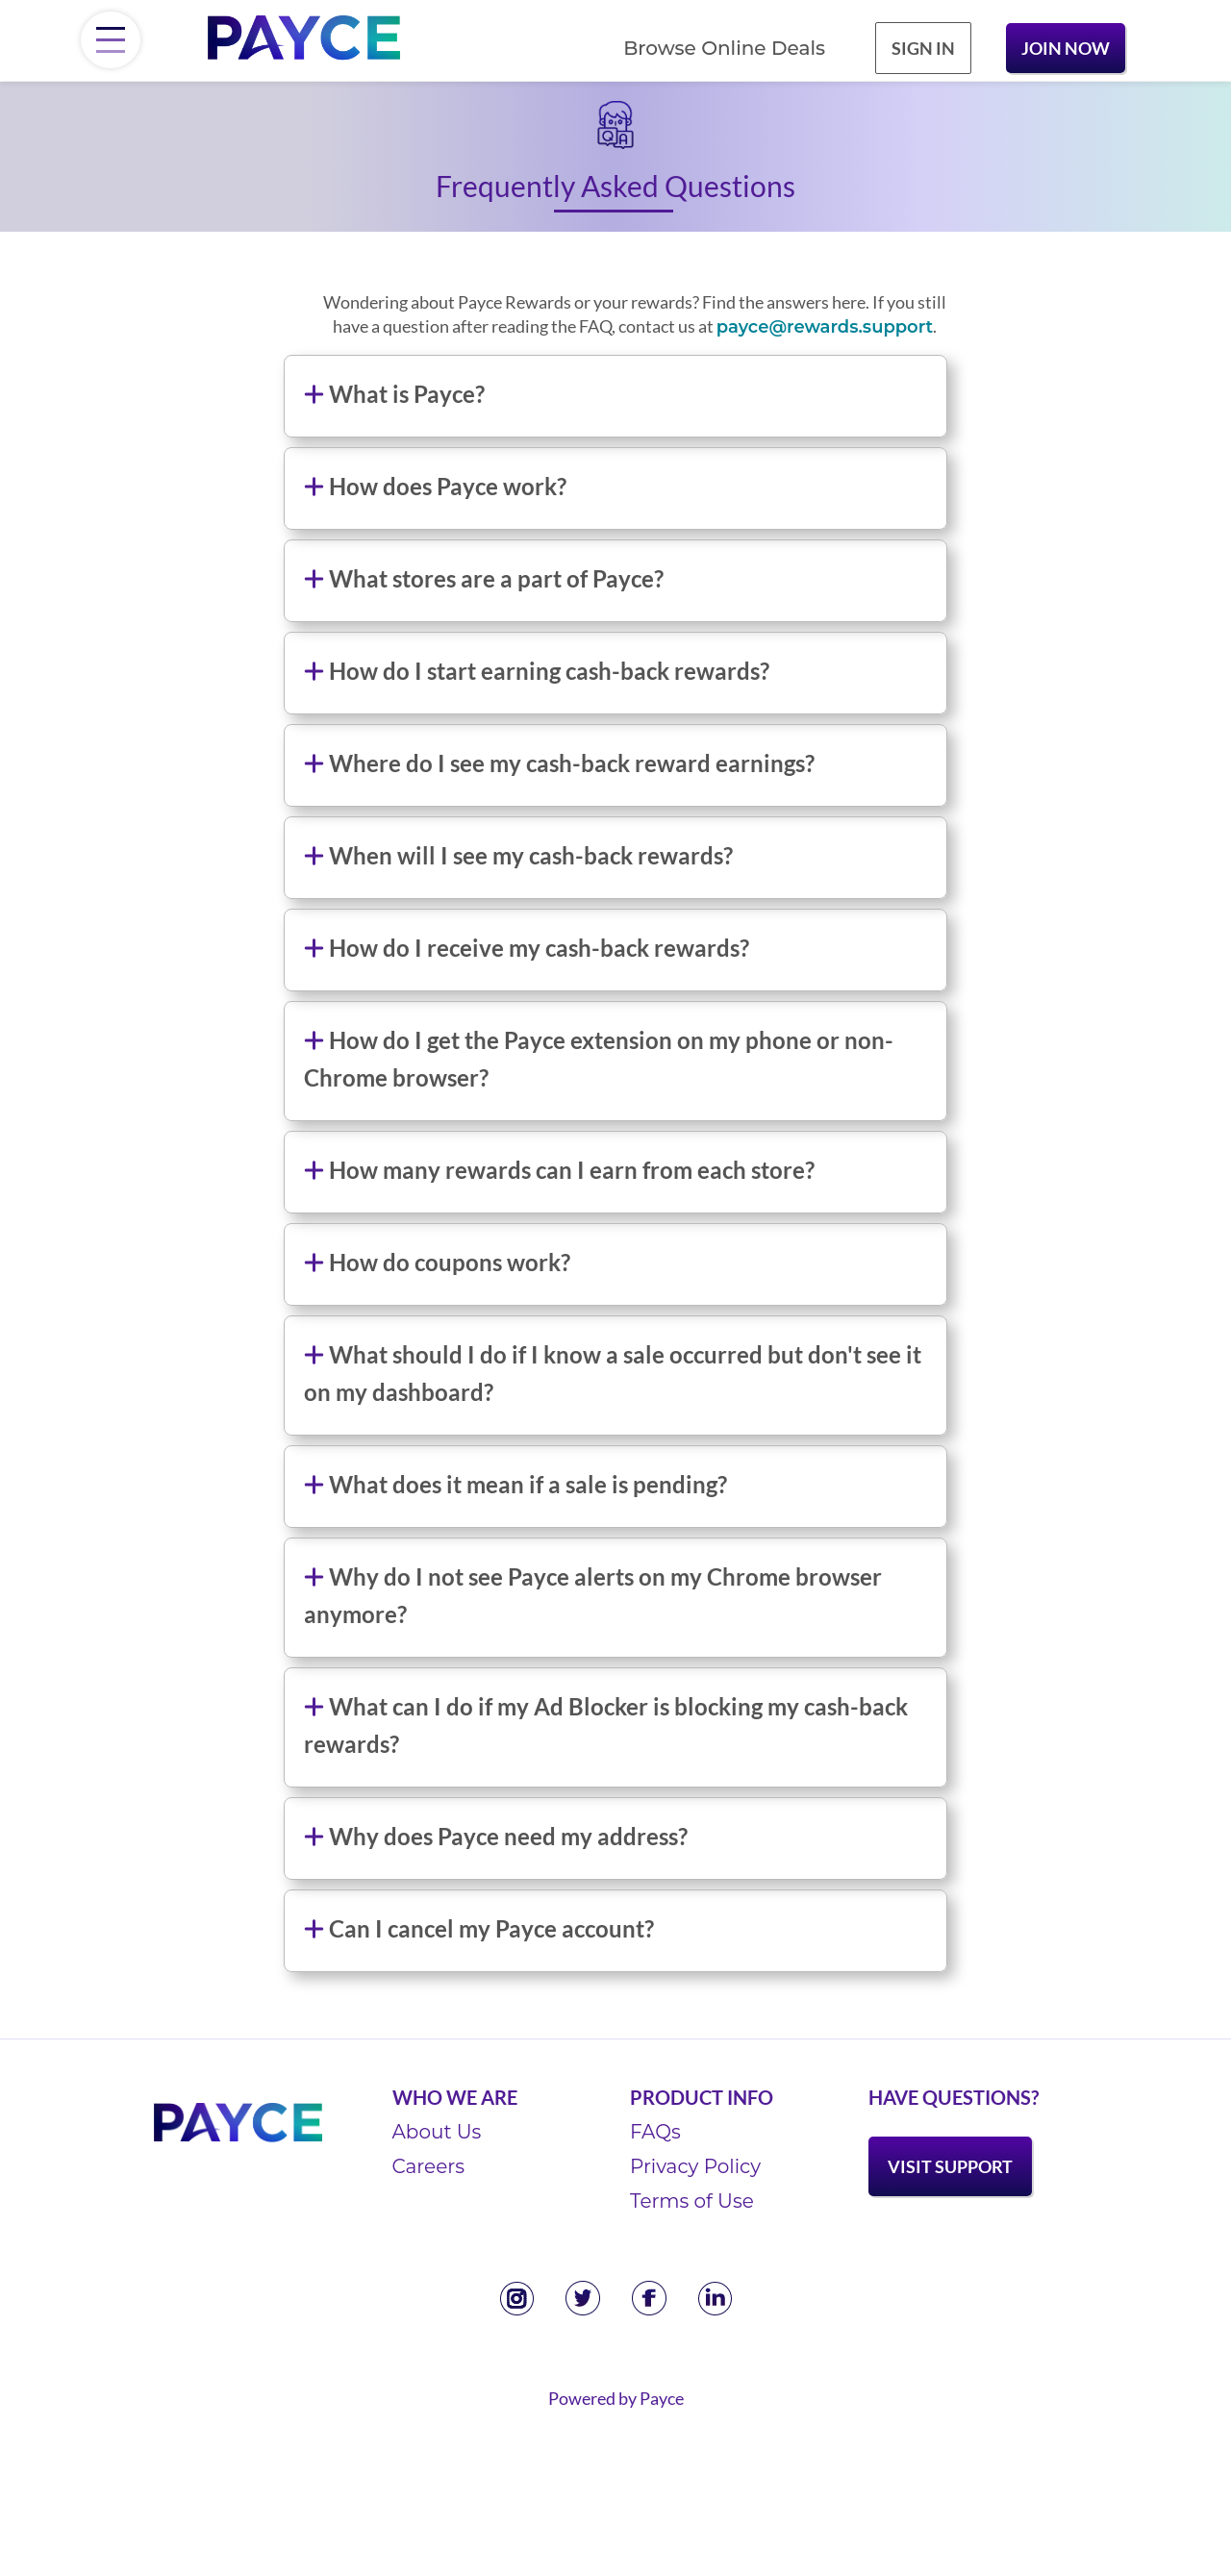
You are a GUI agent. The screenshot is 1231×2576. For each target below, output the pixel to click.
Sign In (923, 48)
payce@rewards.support (824, 327)
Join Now (1065, 48)
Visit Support (950, 2166)
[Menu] (110, 40)
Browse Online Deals (724, 48)
